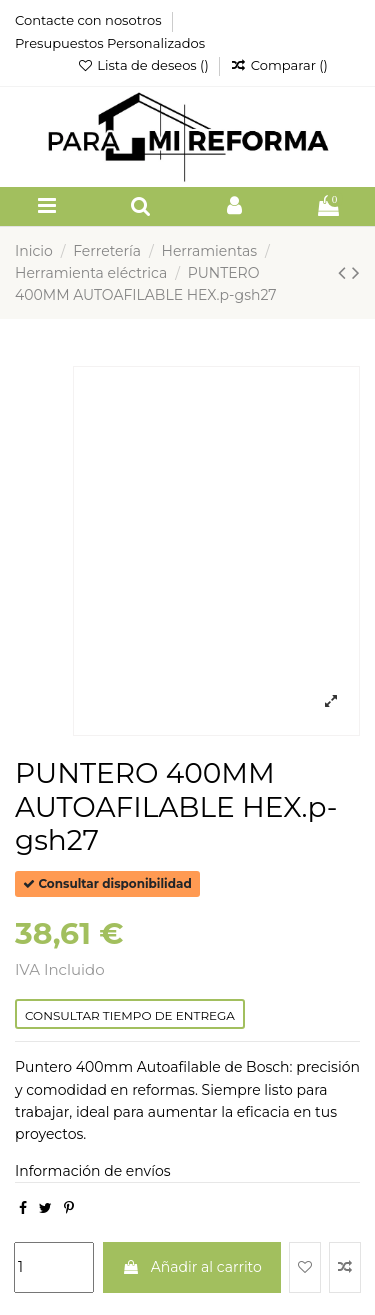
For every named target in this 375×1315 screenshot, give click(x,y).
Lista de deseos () (144, 65)
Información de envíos (93, 1171)
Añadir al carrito (192, 1267)
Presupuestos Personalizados (110, 43)
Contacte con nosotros (90, 20)
